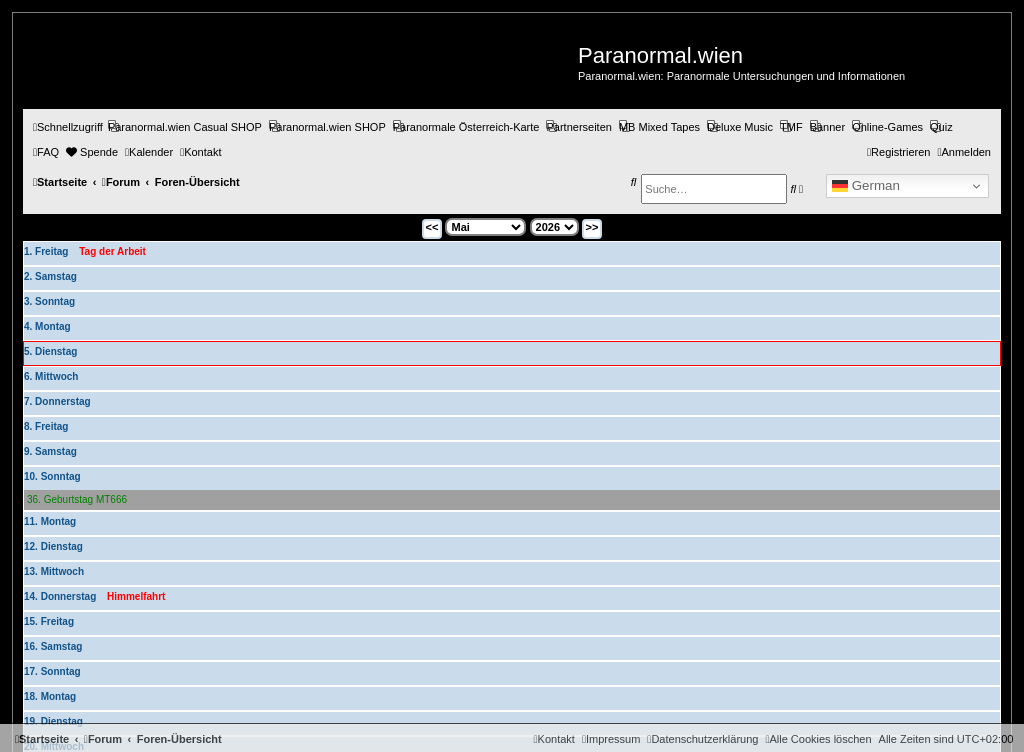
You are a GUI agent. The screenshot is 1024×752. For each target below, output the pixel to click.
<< (432, 227)
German (866, 186)
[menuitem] (185, 127)
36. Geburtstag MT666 (77, 499)
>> (592, 227)
